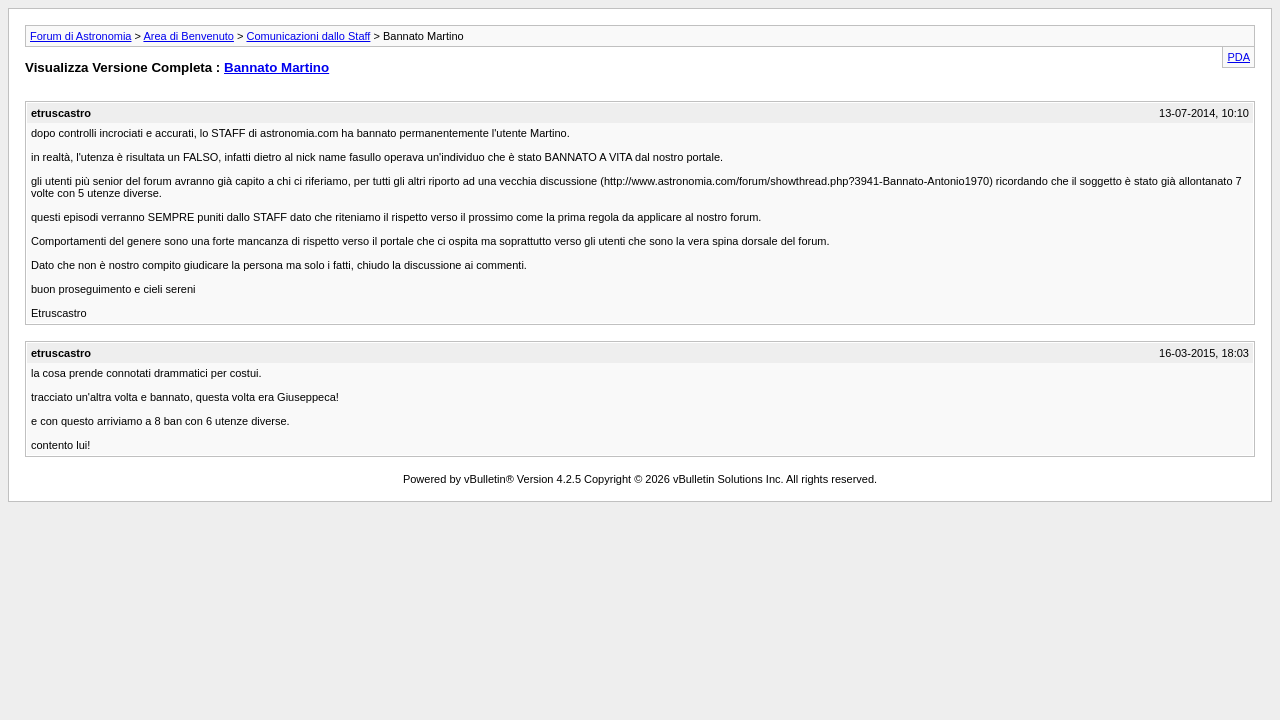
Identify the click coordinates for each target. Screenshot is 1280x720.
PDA (1238, 57)
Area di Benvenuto (188, 36)
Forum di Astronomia (80, 36)
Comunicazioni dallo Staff (308, 36)
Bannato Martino (276, 67)
